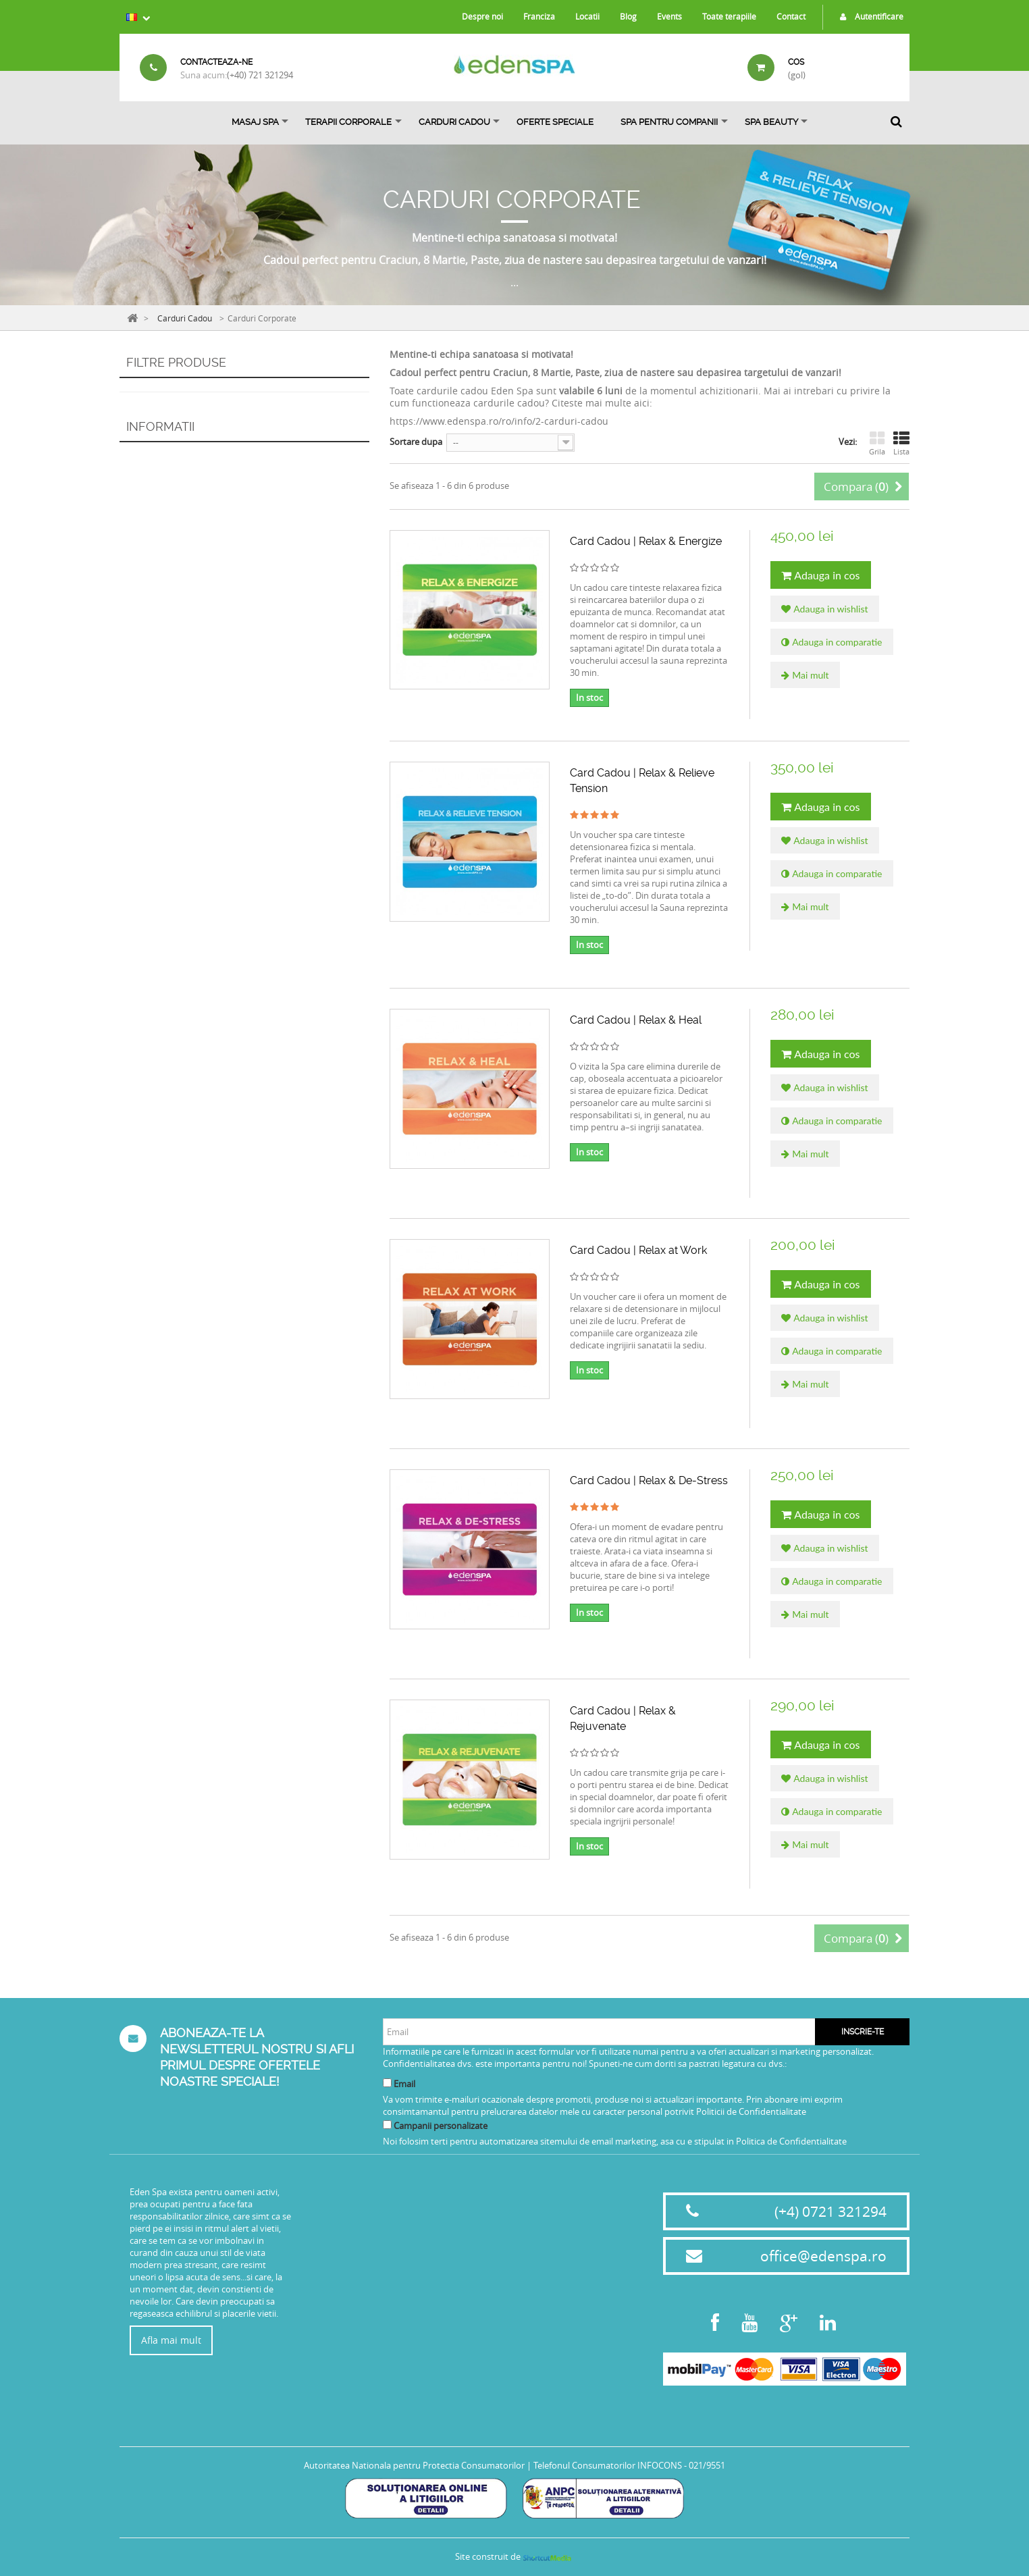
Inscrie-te (862, 2031)
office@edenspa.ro (823, 2255)
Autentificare (868, 16)
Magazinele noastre (182, 644)
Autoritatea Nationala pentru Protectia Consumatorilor (414, 2465)
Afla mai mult (171, 2340)
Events (669, 16)
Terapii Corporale (348, 122)
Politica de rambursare (188, 590)
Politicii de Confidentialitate (751, 2111)
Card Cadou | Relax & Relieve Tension (642, 780)
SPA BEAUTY (771, 122)
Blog (628, 16)
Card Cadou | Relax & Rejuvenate (623, 1718)
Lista (901, 443)
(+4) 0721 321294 (830, 2211)
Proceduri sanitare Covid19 (373, 2191)
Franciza (539, 16)
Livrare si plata (172, 548)
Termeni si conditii (356, 2227)
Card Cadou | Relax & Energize (646, 541)
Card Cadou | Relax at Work (638, 1250)
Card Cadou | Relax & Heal (636, 1020)
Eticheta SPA (345, 2209)
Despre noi (482, 16)
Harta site (340, 2363)
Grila (877, 443)
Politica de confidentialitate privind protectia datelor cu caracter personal (372, 2333)
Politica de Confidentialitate (791, 2141)
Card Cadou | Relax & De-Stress (649, 1480)
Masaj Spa (255, 122)
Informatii (160, 515)
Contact (791, 16)
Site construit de (514, 2556)
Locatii (587, 16)
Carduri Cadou (454, 122)
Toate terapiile (729, 16)
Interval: (136, 452)
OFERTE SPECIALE (555, 122)
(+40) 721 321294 (260, 75)
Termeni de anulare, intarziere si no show (224, 569)
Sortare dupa (416, 442)
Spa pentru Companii (669, 122)
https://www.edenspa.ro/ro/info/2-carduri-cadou (499, 421)
